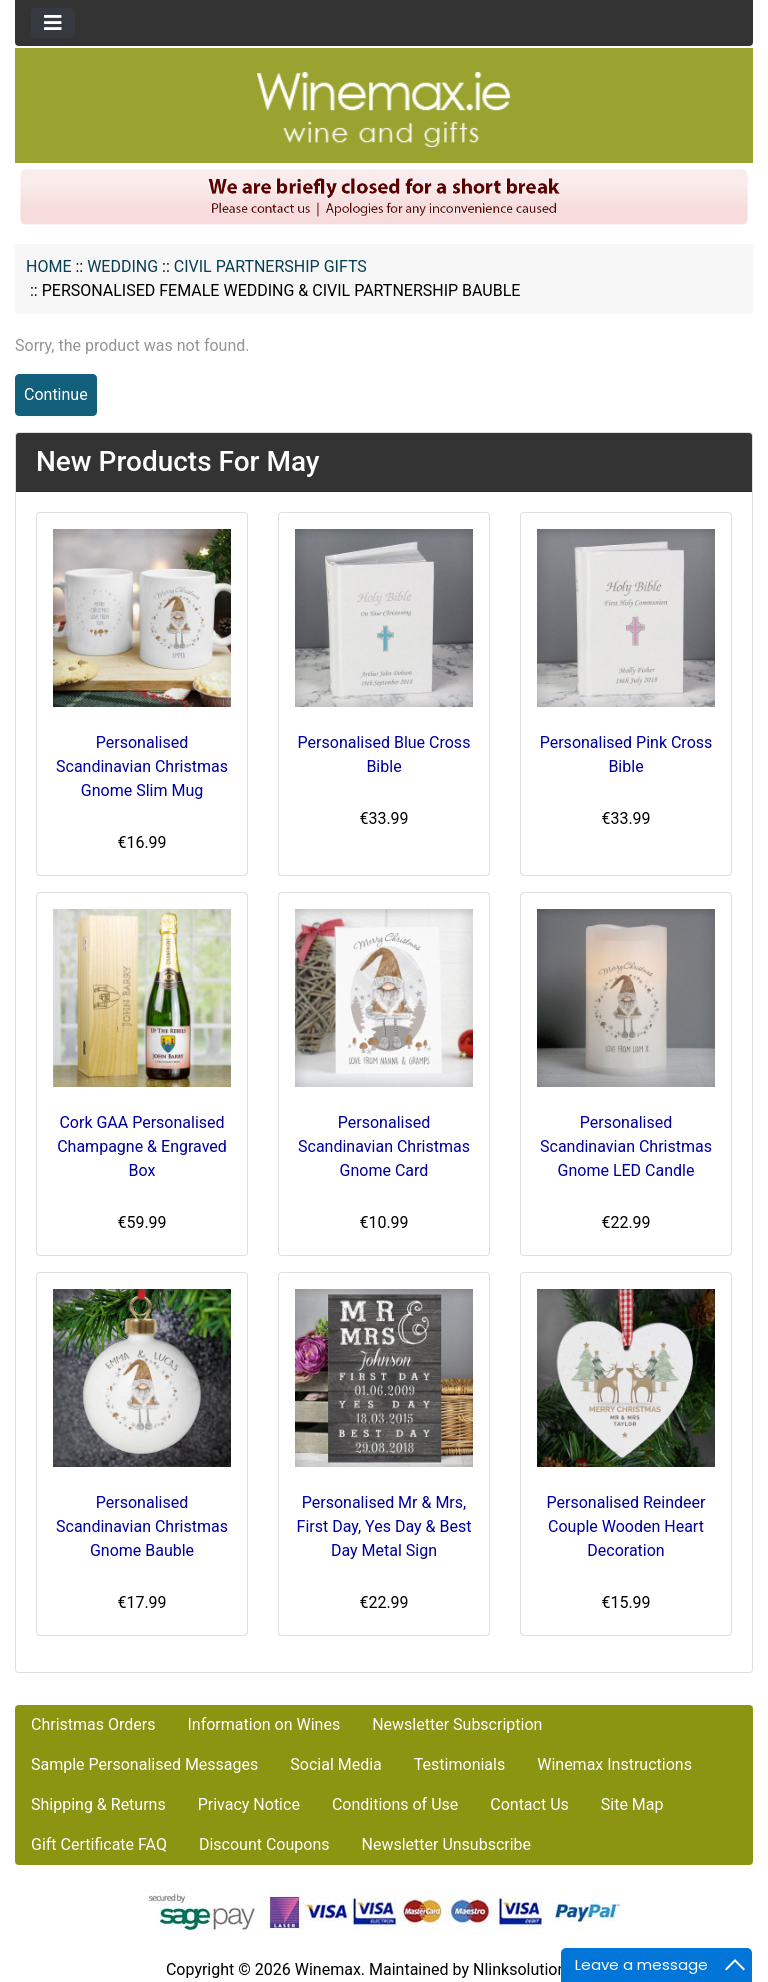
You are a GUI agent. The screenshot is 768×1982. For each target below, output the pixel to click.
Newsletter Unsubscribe (446, 1844)
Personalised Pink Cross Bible (626, 754)
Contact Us (529, 1804)
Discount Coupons (264, 1844)
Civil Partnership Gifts (270, 266)
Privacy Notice (249, 1804)
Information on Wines (263, 1724)
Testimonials (459, 1764)
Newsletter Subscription (457, 1724)
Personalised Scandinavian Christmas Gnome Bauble (142, 1526)
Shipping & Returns (98, 1804)
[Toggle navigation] (53, 23)
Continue (56, 394)
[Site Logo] (384, 108)
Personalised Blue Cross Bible (384, 754)
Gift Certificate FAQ (99, 1844)
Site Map (632, 1804)
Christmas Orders (93, 1724)
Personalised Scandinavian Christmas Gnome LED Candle (626, 1146)
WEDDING (122, 266)
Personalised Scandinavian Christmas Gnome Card (384, 1146)
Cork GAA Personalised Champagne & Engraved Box (142, 1146)
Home (48, 266)
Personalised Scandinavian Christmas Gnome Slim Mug (142, 766)
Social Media (336, 1764)
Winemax (328, 1969)
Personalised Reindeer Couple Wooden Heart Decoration (626, 1526)
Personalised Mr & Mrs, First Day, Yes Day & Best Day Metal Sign (384, 1526)
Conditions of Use (395, 1804)
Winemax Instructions (614, 1764)
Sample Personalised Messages (144, 1764)
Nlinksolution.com (537, 1969)
